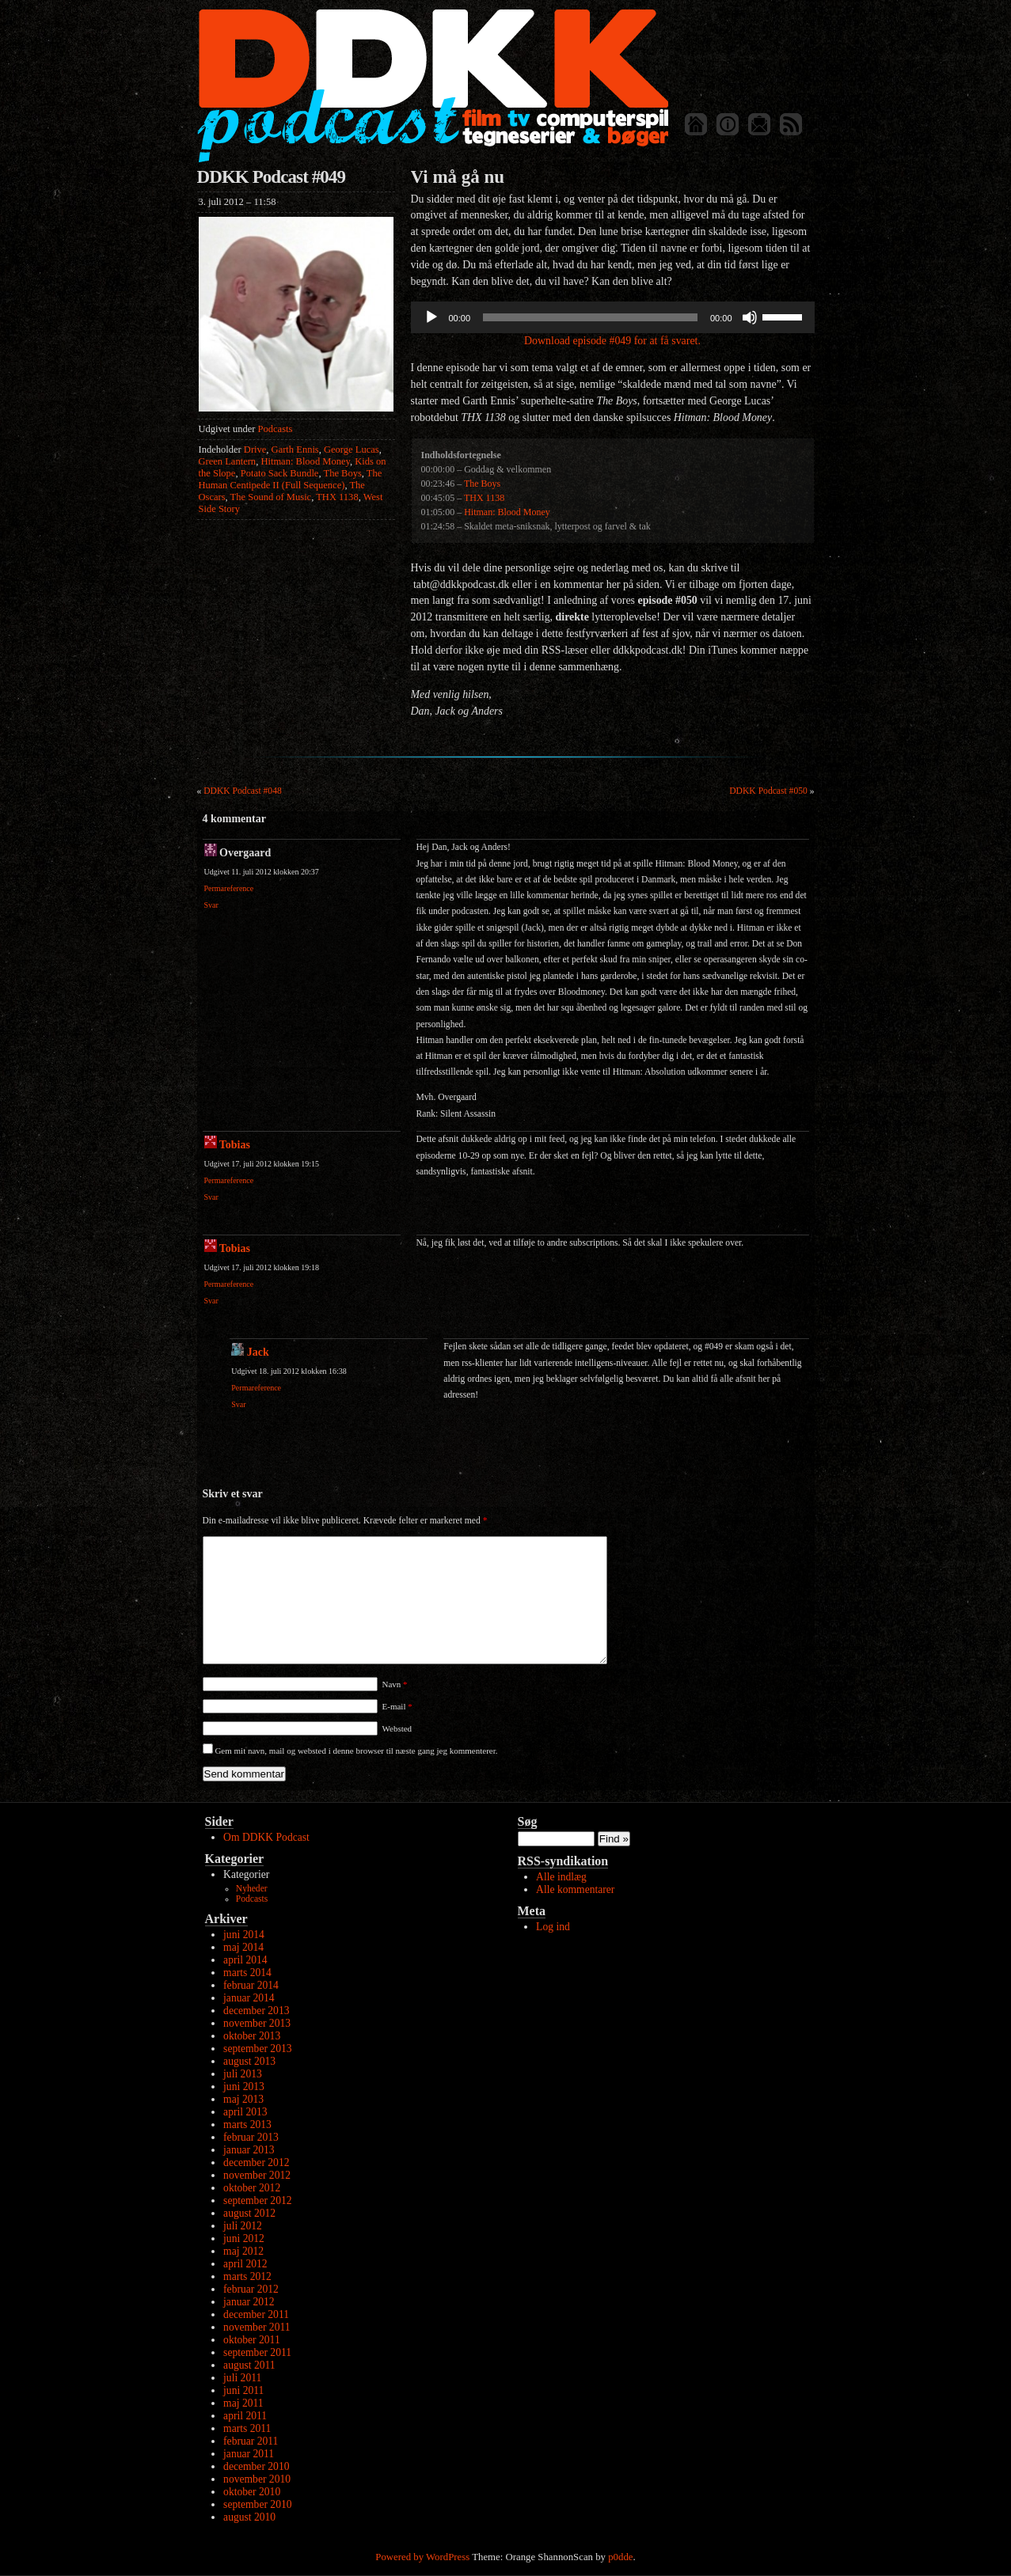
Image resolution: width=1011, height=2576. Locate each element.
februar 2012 (251, 2289)
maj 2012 (243, 2251)
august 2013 (249, 2061)
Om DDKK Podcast (266, 1837)
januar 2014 (249, 1998)
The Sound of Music (271, 497)
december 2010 (256, 2466)
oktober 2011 (251, 2340)
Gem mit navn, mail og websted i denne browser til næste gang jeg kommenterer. (356, 1750)
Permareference (229, 888)
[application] (613, 317)
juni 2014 (243, 1935)
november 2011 (256, 2327)
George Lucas (351, 449)
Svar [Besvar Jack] (238, 1404)
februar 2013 (251, 2137)
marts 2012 (247, 2276)
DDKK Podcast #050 (768, 791)
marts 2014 (247, 1972)
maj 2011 (243, 2403)
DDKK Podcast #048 (242, 791)
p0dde (620, 2557)
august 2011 (249, 2365)
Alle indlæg (561, 1877)
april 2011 (245, 2416)
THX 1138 (337, 497)
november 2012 (257, 2175)
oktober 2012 (251, 2188)
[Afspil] (431, 317)
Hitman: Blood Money (305, 461)
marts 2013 (247, 2124)
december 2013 (256, 2010)
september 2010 (257, 2504)
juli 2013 (242, 2074)
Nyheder (252, 1889)
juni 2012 (243, 2238)
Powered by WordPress (422, 2557)
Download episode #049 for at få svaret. (612, 341)
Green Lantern (228, 461)
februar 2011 (250, 2441)
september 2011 (257, 2352)
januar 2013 (249, 2150)
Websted (397, 1728)
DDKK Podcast (432, 85)
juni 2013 (243, 2086)
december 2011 (256, 2314)
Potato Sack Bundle (280, 473)
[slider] (590, 317)
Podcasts (275, 428)
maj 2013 (243, 2099)
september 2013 (257, 2048)
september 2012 (257, 2200)
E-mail (397, 1706)
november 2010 (257, 2479)
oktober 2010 (251, 2492)
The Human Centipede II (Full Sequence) (290, 479)
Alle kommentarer (575, 1889)
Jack (258, 1352)
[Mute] (750, 317)
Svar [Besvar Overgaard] (211, 905)
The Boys (342, 473)
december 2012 (256, 2162)
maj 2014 (243, 1947)
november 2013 (257, 2023)
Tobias (234, 1145)
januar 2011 (248, 2454)
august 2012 (249, 2213)
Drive (255, 449)
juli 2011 (242, 2378)
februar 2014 (251, 1985)
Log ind (553, 1927)
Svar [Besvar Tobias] (211, 1197)
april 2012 (245, 2264)
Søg (528, 1821)
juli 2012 (242, 2226)
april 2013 (245, 2112)
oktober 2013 (251, 2036)
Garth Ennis (295, 449)
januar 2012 (249, 2302)
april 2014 (245, 1960)
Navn (395, 1684)
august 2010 (249, 2517)
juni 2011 (243, 2390)
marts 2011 (247, 2428)
